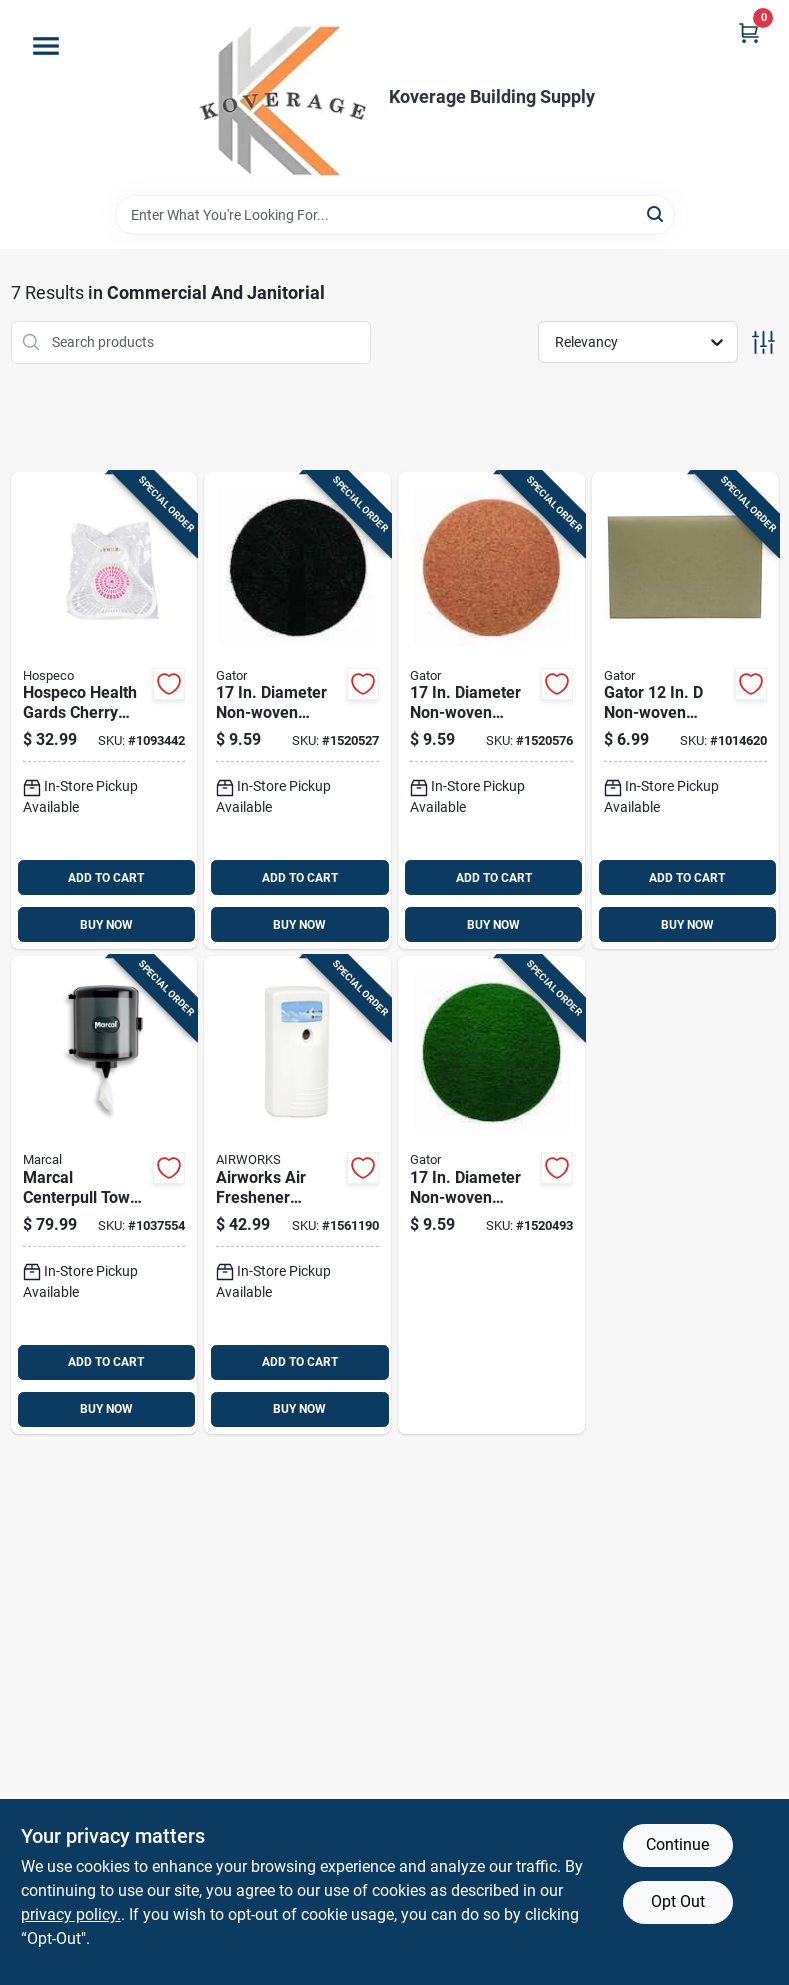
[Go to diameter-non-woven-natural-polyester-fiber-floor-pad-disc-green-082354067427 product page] (491, 1195)
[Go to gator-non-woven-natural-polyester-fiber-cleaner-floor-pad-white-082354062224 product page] (685, 711)
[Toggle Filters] (763, 342)
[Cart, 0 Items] (749, 32)
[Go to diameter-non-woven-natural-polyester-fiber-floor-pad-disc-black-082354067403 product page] (297, 711)
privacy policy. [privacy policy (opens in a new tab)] (71, 1914)
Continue (677, 1844)
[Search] (656, 213)
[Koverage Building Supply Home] (285, 97)
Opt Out (678, 1901)
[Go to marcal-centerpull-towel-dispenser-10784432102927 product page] (104, 1195)
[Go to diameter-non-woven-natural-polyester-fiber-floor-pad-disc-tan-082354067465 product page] (491, 711)
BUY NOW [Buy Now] (106, 925)
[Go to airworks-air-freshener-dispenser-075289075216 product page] (297, 1195)
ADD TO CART (106, 878)
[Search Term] (395, 215)
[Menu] (46, 46)
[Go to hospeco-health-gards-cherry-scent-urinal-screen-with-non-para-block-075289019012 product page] (104, 711)
